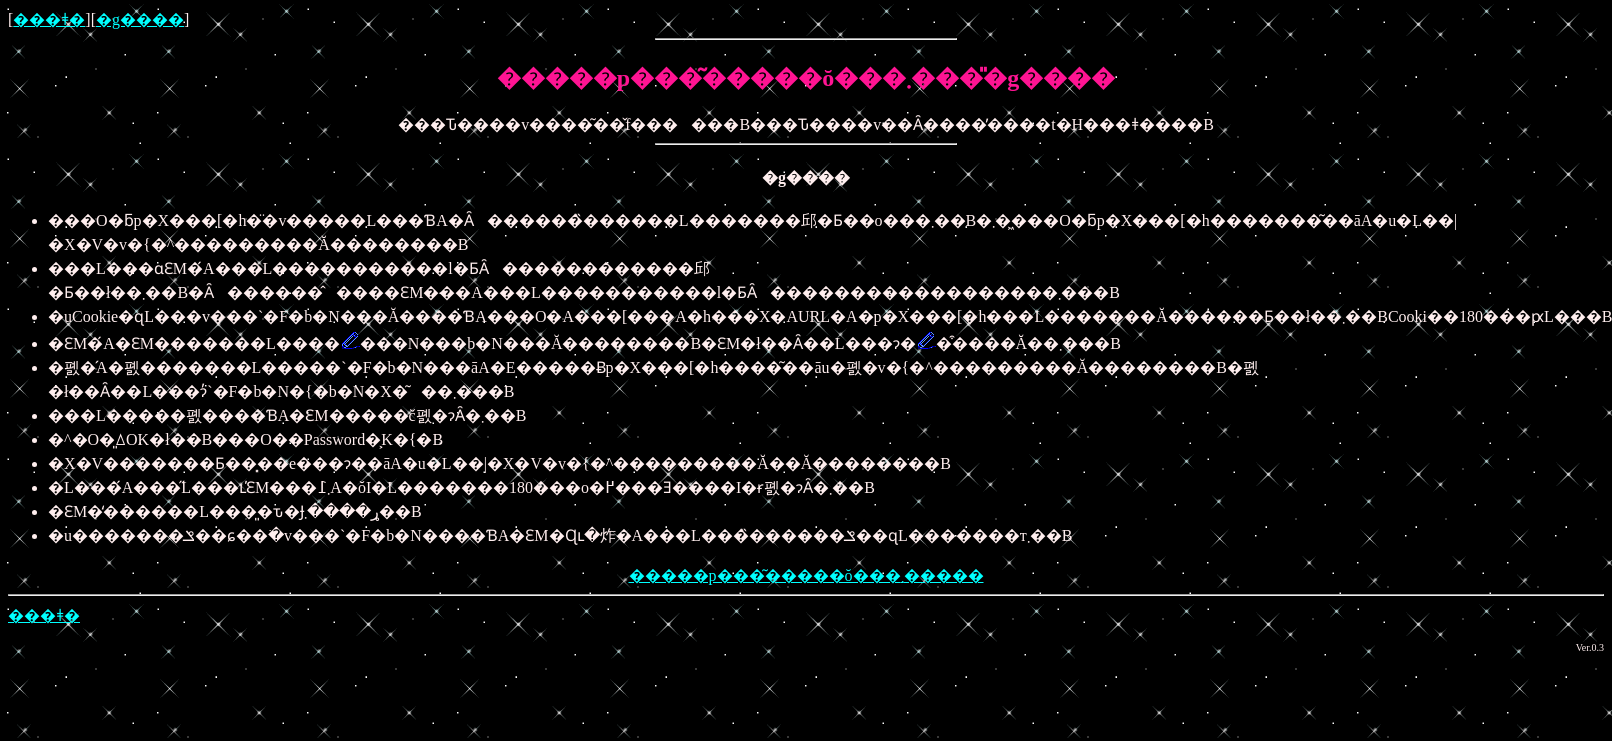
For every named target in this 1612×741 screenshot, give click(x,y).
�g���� (140, 19)
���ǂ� (49, 19)
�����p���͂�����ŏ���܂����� (806, 575)
